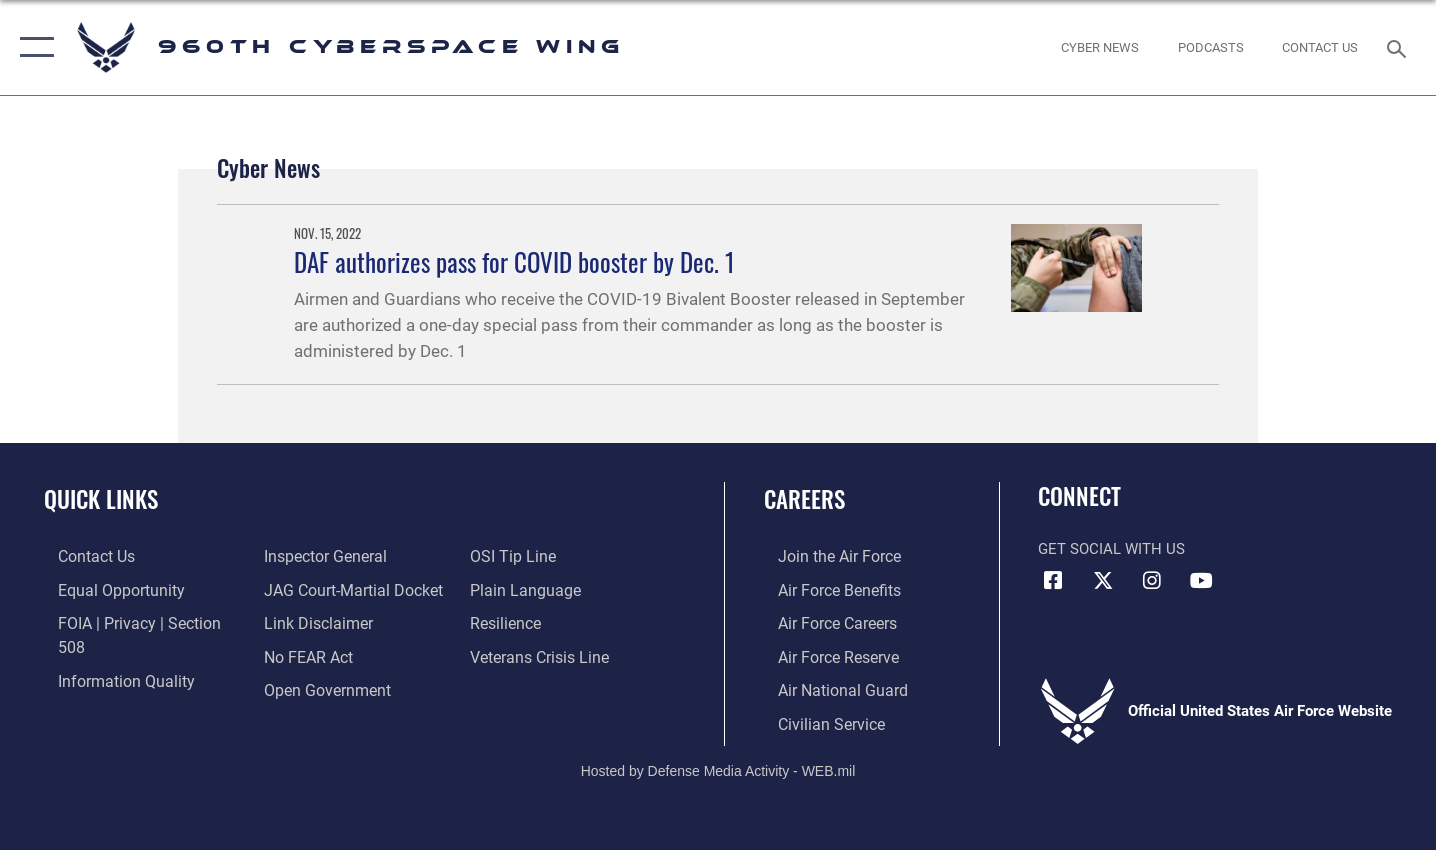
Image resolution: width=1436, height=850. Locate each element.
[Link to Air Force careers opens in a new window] (822, 622)
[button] (32, 47)
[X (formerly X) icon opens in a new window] (1103, 581)
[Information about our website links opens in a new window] (312, 589)
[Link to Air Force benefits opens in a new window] (823, 589)
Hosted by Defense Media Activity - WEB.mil (718, 766)
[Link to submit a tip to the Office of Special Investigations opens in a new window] (300, 687)
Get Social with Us (1111, 549)
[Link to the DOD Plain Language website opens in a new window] (525, 556)
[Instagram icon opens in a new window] (1152, 581)
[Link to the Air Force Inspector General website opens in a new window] (103, 687)
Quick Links (101, 499)
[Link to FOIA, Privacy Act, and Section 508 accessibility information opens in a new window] (135, 622)
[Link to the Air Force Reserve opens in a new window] (823, 654)
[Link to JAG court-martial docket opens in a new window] (346, 556)
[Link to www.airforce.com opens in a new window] (823, 556)
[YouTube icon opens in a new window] (1201, 581)
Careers (804, 499)
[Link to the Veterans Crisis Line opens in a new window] (542, 622)
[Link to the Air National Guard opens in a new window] (825, 687)
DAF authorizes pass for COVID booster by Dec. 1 (514, 261)
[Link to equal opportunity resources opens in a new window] (103, 589)
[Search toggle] (1399, 47)
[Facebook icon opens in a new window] (1053, 581)
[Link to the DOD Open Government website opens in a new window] (319, 654)
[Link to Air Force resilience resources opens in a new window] (509, 589)
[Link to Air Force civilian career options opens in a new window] (815, 720)
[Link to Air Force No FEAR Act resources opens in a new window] (303, 622)
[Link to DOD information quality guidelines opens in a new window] (108, 654)
